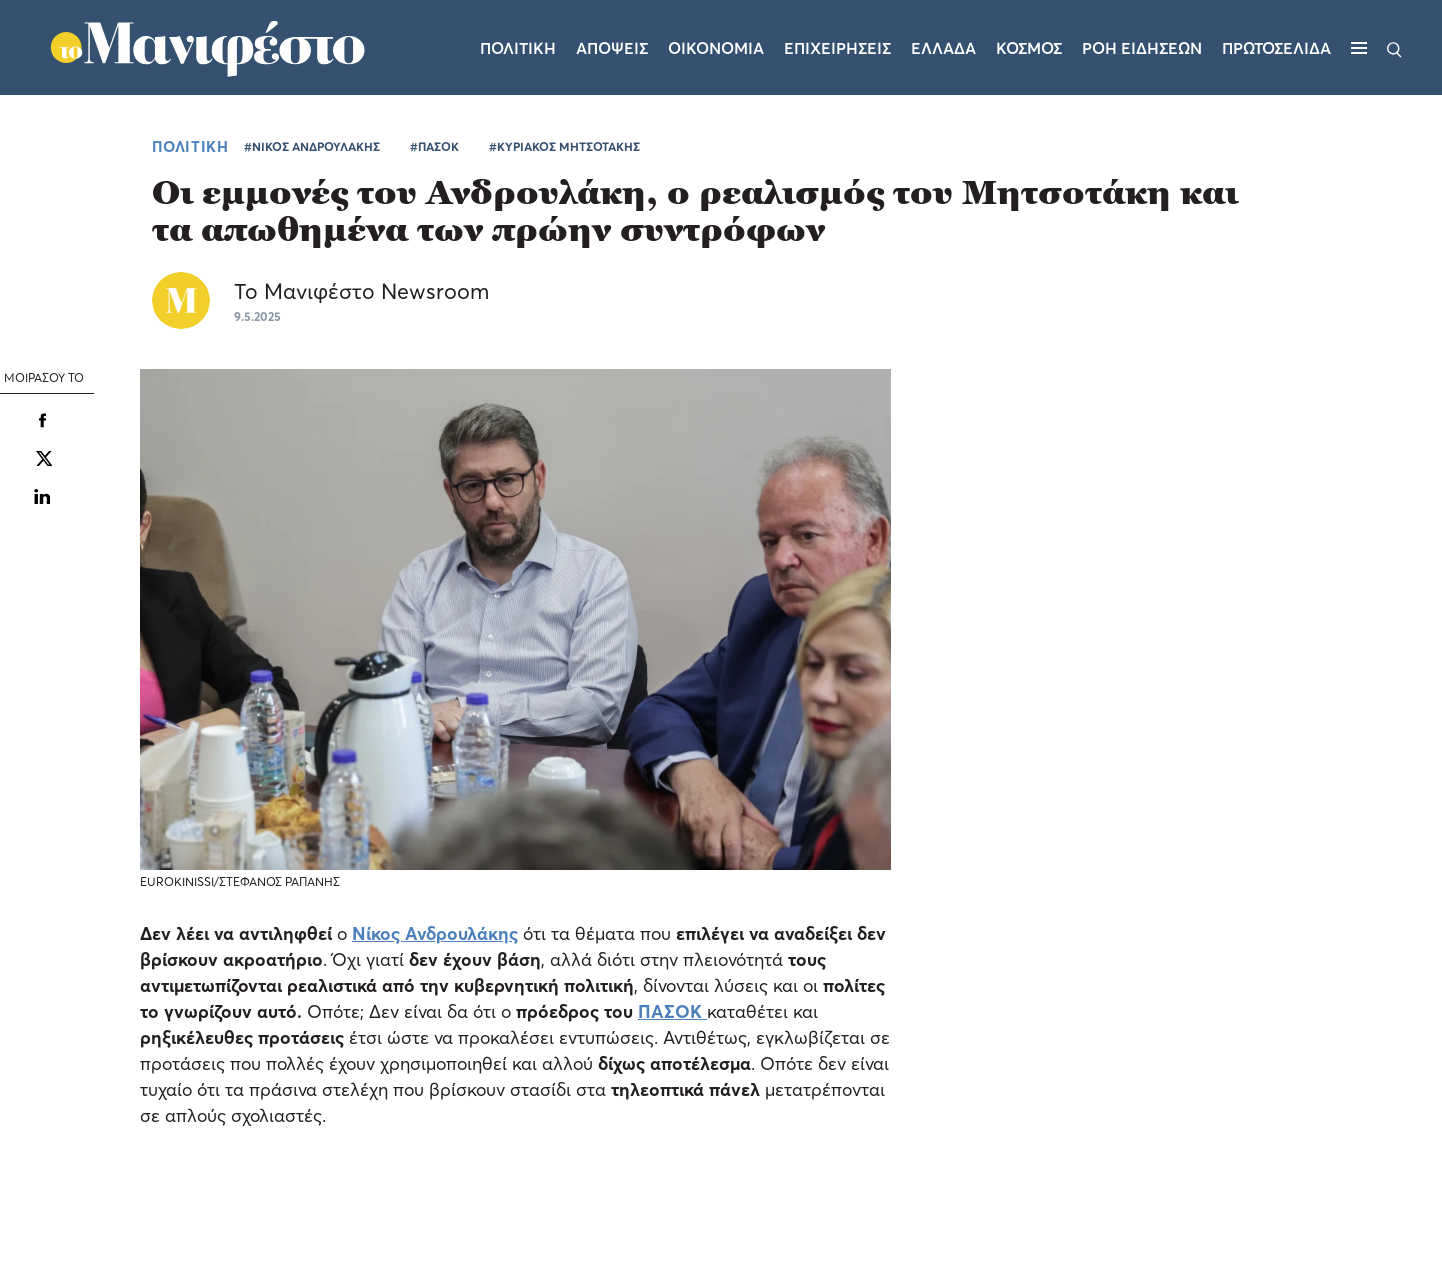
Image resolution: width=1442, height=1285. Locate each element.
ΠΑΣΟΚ (670, 1011)
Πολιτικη (518, 48)
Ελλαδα (943, 48)
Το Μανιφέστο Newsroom (361, 291)
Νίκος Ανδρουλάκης (435, 933)
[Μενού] (1359, 48)
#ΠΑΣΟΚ (434, 146)
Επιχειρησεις (837, 48)
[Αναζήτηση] (1394, 48)
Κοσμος (1029, 48)
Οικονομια (716, 48)
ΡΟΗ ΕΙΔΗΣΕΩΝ (1142, 48)
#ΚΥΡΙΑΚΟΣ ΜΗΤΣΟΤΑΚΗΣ (564, 146)
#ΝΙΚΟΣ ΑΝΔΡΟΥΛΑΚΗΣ (312, 146)
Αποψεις (612, 48)
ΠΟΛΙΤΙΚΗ (190, 146)
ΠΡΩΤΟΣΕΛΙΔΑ (1276, 48)
